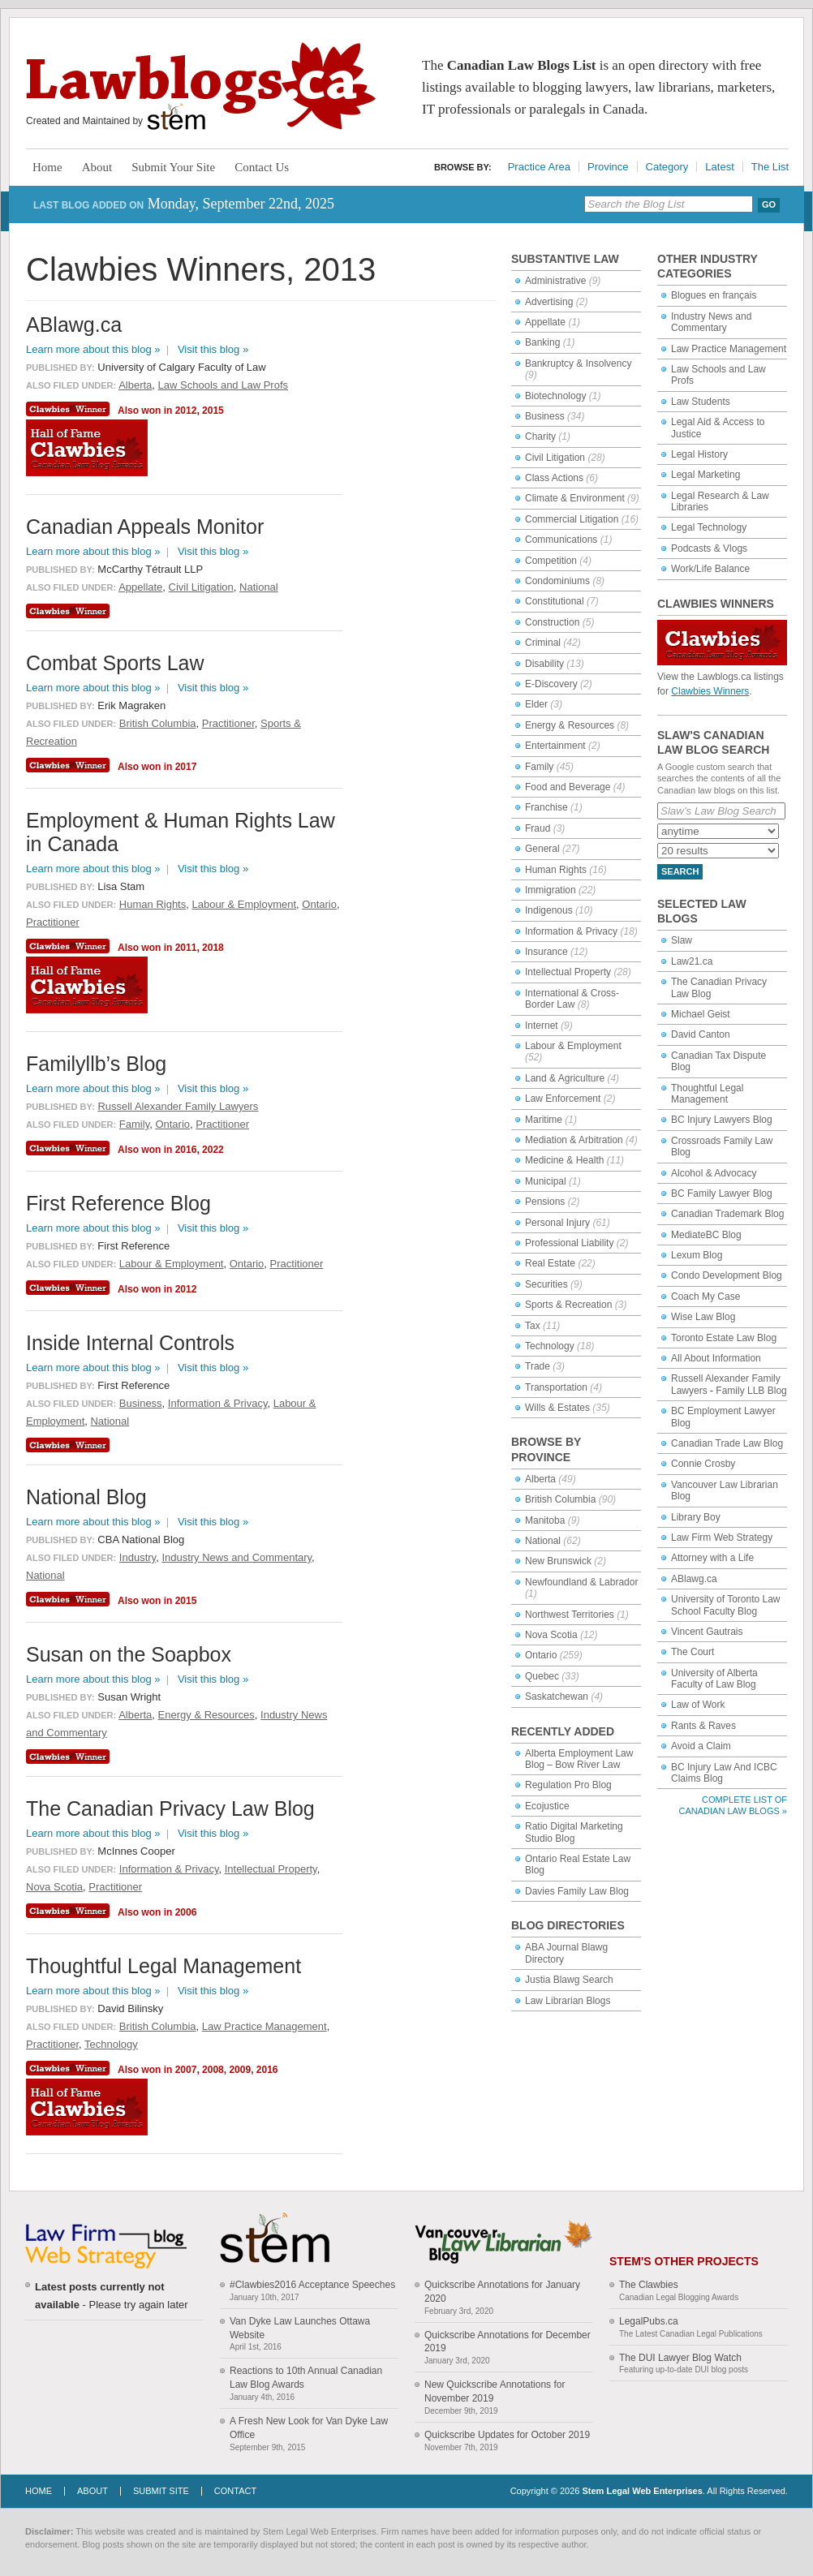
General (542, 848)
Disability (544, 663)
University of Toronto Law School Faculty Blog (726, 1604)
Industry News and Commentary (711, 322)
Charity (540, 436)
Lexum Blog (696, 1255)
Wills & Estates (557, 1407)
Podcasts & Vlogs (709, 548)
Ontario (541, 1655)
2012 (186, 410)
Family (539, 766)
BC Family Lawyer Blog (721, 1193)
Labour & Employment (573, 1045)
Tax (532, 1325)
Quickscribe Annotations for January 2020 (502, 2291)
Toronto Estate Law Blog (723, 1338)
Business (545, 416)
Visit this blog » (213, 349)
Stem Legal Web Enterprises (642, 2491)
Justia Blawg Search (569, 1979)
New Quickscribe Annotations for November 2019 (494, 2391)
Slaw (681, 940)
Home (47, 167)
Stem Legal (176, 117)
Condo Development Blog (726, 1275)
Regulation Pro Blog (568, 1785)
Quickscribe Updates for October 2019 (507, 2435)
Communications (561, 539)
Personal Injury (557, 1222)
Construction (552, 622)
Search (680, 871)
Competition (551, 560)
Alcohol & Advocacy (713, 1173)
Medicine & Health (564, 1160)
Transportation (556, 1387)
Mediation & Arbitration (574, 1140)
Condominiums (557, 581)
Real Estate (550, 1263)
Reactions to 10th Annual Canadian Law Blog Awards (306, 2377)
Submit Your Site (173, 167)
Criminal (543, 642)
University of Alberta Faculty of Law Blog (714, 1678)
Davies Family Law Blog (577, 1891)
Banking (542, 342)
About (97, 167)
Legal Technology (708, 527)
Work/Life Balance (710, 568)
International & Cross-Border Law (572, 998)
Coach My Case (705, 1296)
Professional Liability (569, 1243)
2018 (213, 947)
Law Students (700, 401)
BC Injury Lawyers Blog (721, 1119)
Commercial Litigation (571, 519)
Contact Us (261, 167)
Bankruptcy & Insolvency (578, 363)
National (543, 1540)
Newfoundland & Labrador (581, 1582)
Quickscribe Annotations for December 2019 (507, 2342)
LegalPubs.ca (648, 2321)
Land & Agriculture (564, 1078)
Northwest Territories (569, 1614)
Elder (536, 704)
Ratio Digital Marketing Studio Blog (574, 1832)
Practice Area (539, 166)
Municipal (545, 1181)
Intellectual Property (568, 972)
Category (667, 166)
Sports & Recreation (568, 1304)
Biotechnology (555, 396)
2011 (186, 947)
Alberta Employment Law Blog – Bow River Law (579, 1759)
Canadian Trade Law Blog (727, 1443)
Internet (541, 1025)
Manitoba (545, 1520)
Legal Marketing (705, 474)
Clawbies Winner (70, 409)
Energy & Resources (569, 725)
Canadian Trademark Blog (727, 1213)
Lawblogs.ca (201, 86)
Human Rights (556, 869)
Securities (546, 1284)
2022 (213, 1149)
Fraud (537, 828)
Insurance (546, 951)
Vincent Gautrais (707, 1631)
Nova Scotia (551, 1635)
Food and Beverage (567, 787)
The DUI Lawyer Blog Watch (680, 2357)
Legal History (699, 454)
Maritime (543, 1119)
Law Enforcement (562, 1098)
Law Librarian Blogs (567, 2000)
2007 (186, 2069)
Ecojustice (547, 1806)
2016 (186, 1149)
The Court (692, 1652)
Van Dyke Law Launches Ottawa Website (300, 2328)
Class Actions (554, 478)
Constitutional (554, 601)
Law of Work (698, 1704)
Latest (719, 166)
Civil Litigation (555, 457)
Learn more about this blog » (93, 349)
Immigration (550, 890)
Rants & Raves (703, 1725)
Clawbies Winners (710, 691)
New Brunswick (558, 1561)
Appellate (545, 322)
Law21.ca (691, 961)
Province (608, 166)
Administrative (555, 280)
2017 (186, 766)
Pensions (545, 1201)
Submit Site (161, 2491)
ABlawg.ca (694, 1579)
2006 (186, 1912)
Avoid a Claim (701, 1746)
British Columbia (560, 1499)
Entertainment (555, 745)
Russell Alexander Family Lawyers (177, 1106)
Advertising (549, 301)
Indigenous (549, 910)
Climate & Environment (575, 498)
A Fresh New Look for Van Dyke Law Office (309, 2428)
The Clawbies (648, 2284)
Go (769, 204)
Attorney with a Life (712, 1557)
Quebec (542, 1676)
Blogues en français (713, 295)
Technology (549, 1346)
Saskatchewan (556, 1696)
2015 (213, 410)
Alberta (540, 1479)
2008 (213, 2069)
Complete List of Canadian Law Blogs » (733, 1805)
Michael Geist (700, 1014)
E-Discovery (551, 684)
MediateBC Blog (706, 1235)
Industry (137, 1557)
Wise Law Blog (703, 1316)
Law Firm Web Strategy (721, 1537)
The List (770, 166)
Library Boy (696, 1517)
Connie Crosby (703, 1463)
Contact (235, 2491)
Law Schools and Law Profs (223, 385)
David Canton (700, 1034)
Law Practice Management (728, 349)
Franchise (546, 807)
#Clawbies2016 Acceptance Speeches (312, 2284)
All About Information (716, 1358)
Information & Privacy (571, 931)
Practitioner (228, 723)
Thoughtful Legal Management (707, 1093)
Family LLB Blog (751, 1390)
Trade (537, 1366)
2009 (240, 2069)
